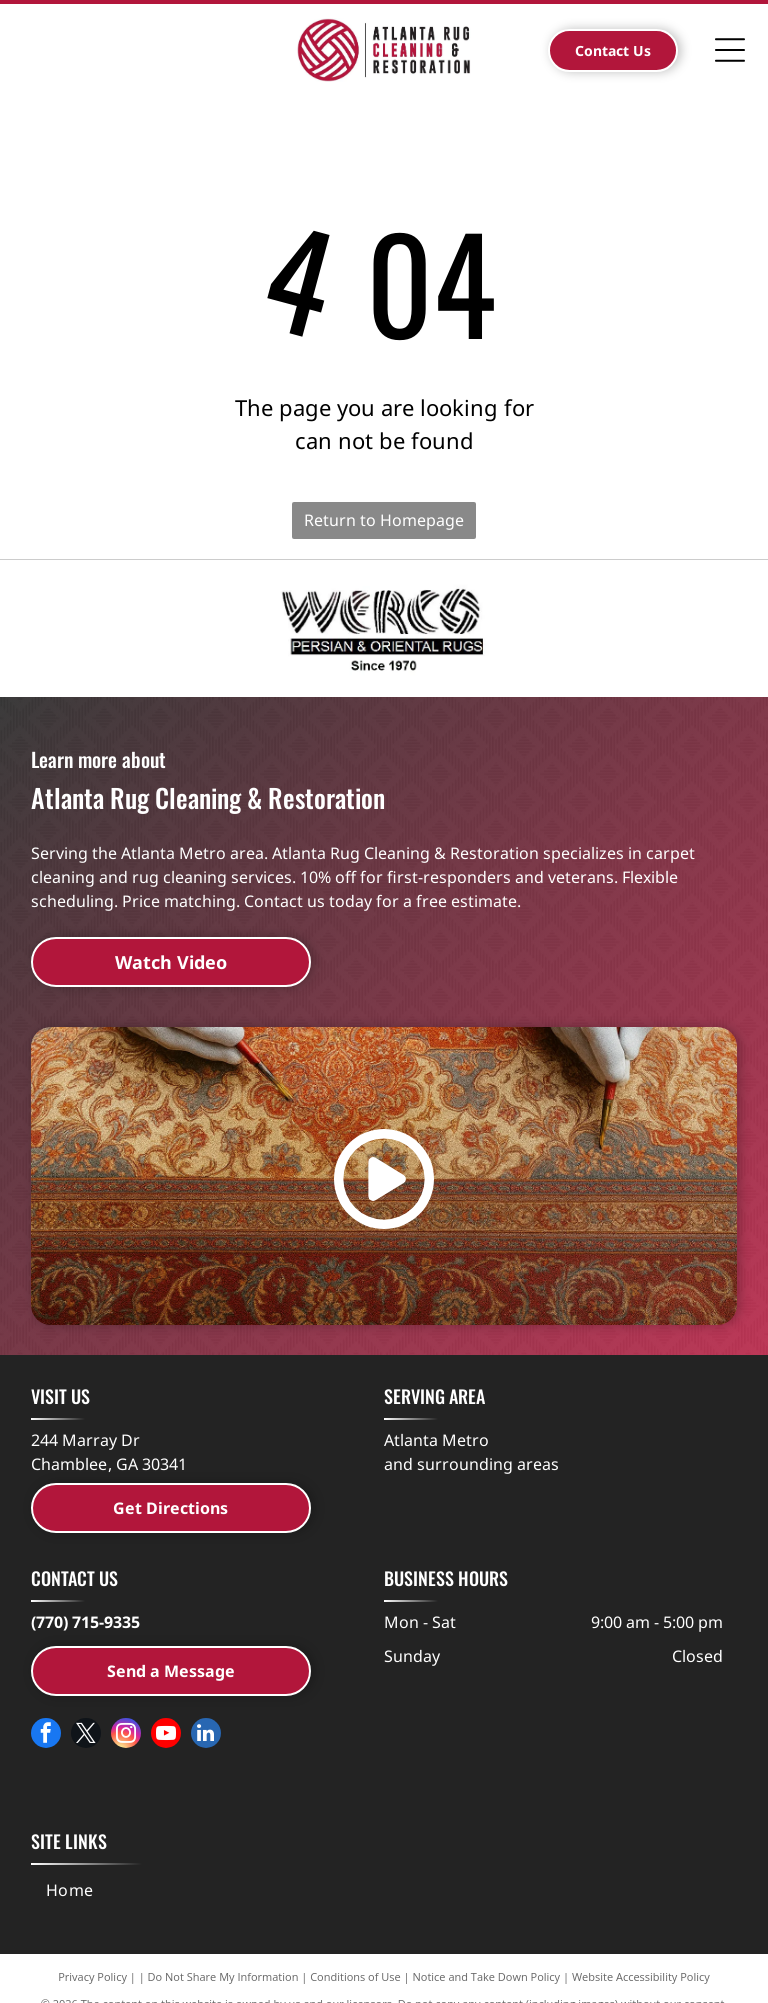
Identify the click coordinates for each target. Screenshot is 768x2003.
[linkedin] (206, 1735)
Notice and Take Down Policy (487, 1976)
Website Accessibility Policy (641, 1976)
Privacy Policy (92, 1976)
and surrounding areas (471, 1464)
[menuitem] (70, 1890)
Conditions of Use (355, 1976)
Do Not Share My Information (223, 1976)
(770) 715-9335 (85, 1622)
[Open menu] (730, 50)
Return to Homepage (384, 520)
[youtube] (166, 1735)
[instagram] (126, 1735)
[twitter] (86, 1735)
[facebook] (46, 1735)
